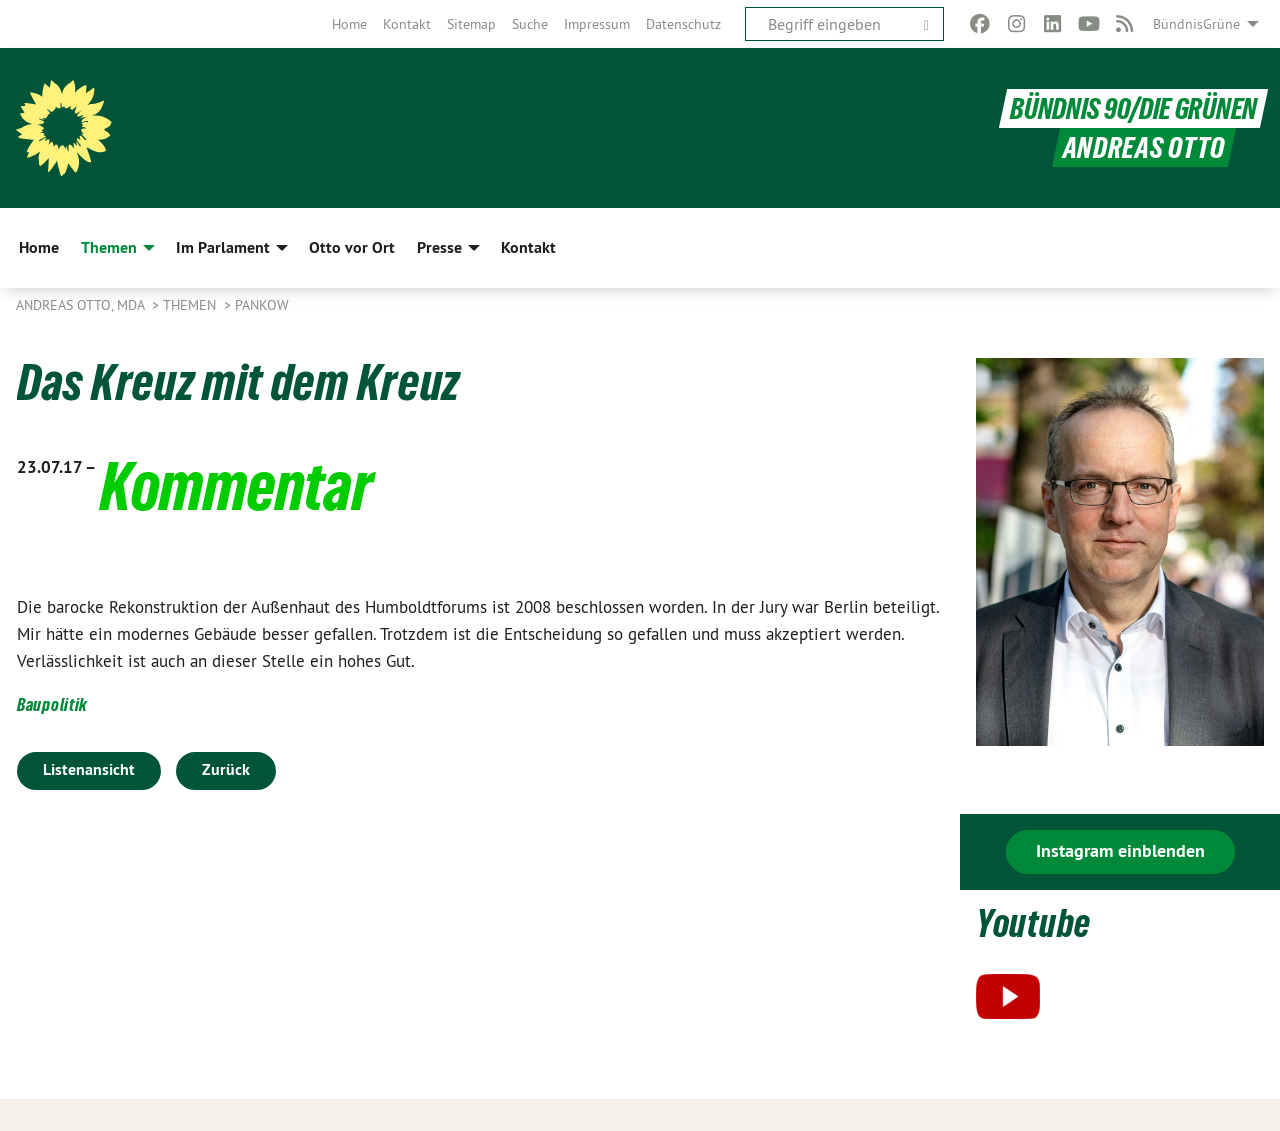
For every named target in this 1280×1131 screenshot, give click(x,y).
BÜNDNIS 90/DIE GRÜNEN (1133, 108)
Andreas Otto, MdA (82, 305)
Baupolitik (52, 704)
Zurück (226, 769)
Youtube (1033, 923)
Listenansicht (89, 769)
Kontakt (407, 24)
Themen (191, 305)
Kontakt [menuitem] (528, 247)
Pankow (262, 305)
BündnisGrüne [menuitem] (1196, 24)
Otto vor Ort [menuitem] (352, 247)
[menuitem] (349, 24)
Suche (530, 24)
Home (349, 24)
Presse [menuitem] (439, 247)
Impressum (597, 24)
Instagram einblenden (1120, 850)
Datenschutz (683, 24)
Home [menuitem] (39, 247)
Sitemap (471, 24)
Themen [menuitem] (109, 247)
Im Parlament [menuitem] (223, 247)
